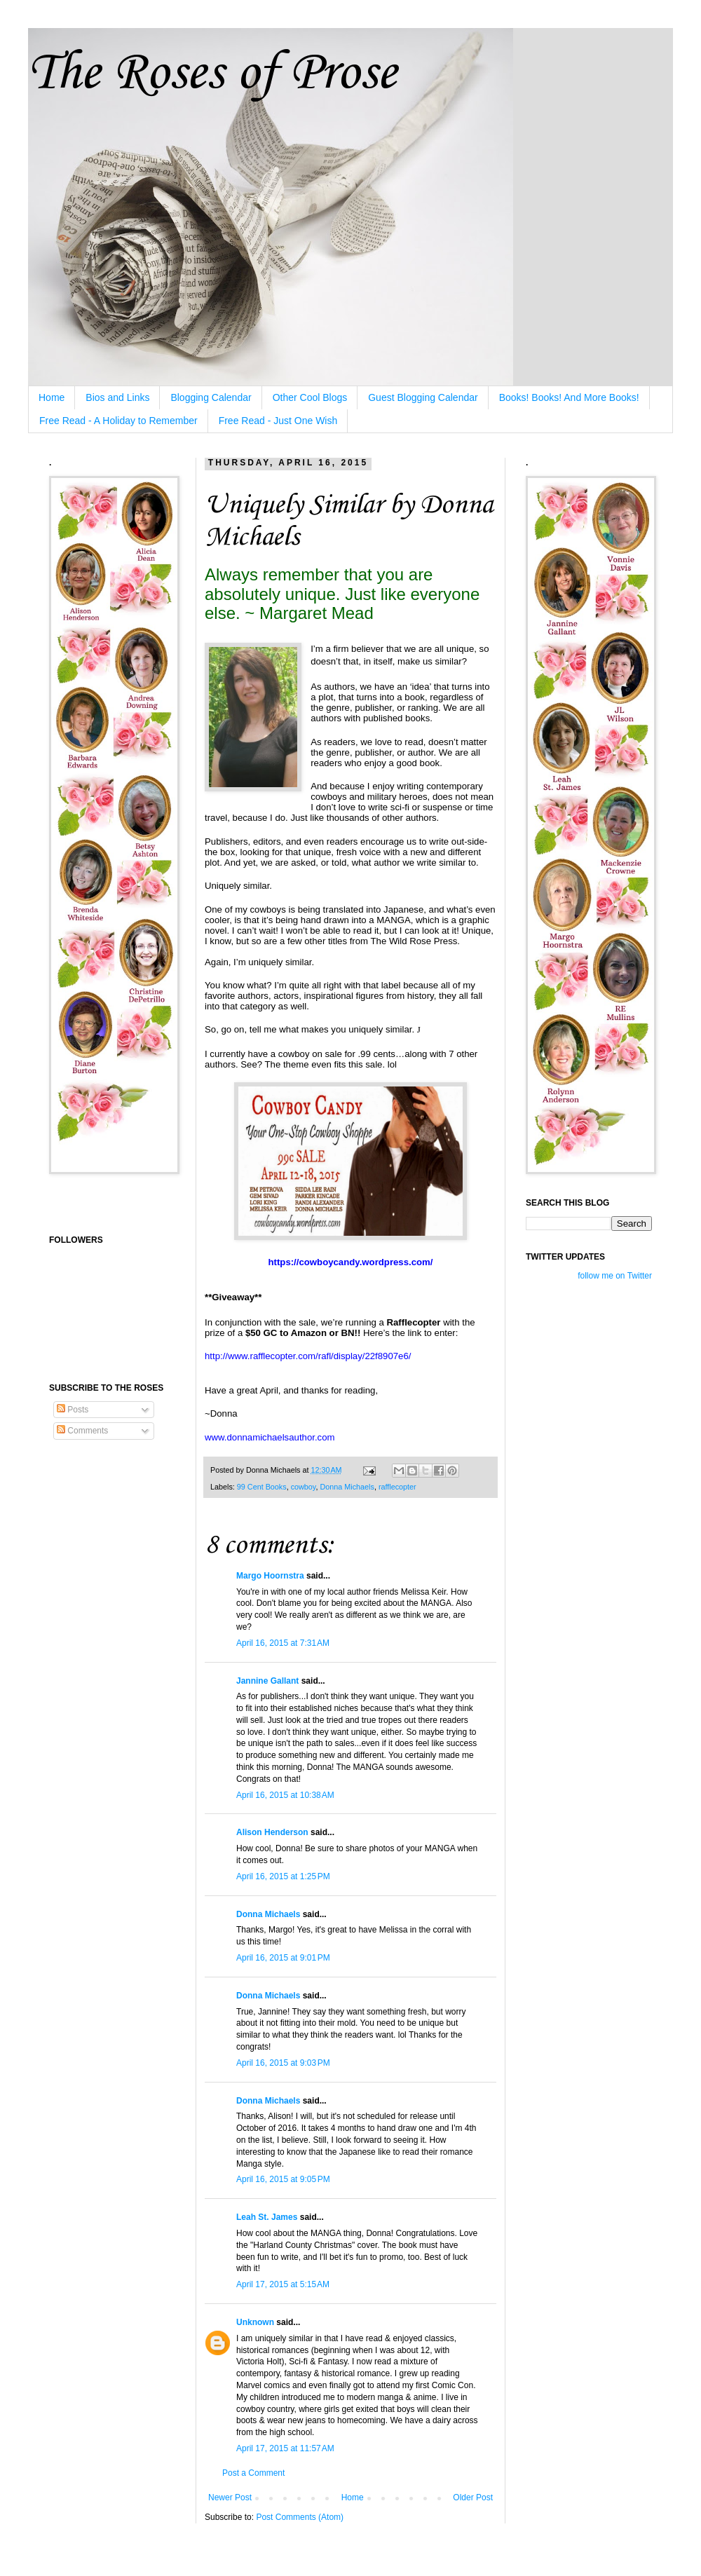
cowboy (303, 1487)
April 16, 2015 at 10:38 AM (285, 1795)
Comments (82, 1431)
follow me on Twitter (615, 1276)
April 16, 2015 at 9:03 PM (283, 2063)
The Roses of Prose (212, 73)
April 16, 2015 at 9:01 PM (283, 1958)
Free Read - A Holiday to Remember (118, 420)
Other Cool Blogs (310, 397)
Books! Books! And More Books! (569, 397)
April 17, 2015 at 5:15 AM (282, 2284)
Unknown (255, 2322)
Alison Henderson (272, 1832)
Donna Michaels (347, 1487)
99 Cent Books (262, 1487)
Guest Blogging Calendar (422, 397)
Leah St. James (266, 2217)
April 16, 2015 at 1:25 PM (283, 1876)
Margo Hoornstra (270, 1576)
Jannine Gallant (267, 1681)
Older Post (473, 2497)
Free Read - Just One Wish (278, 420)
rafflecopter (397, 1487)
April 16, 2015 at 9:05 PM (283, 2179)
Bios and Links (117, 397)
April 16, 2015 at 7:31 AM (282, 1643)
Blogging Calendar (210, 397)
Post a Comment (253, 2473)
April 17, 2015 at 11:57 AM (285, 2448)
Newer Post (230, 2497)
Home (51, 397)
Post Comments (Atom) (299, 2517)
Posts (72, 1410)
